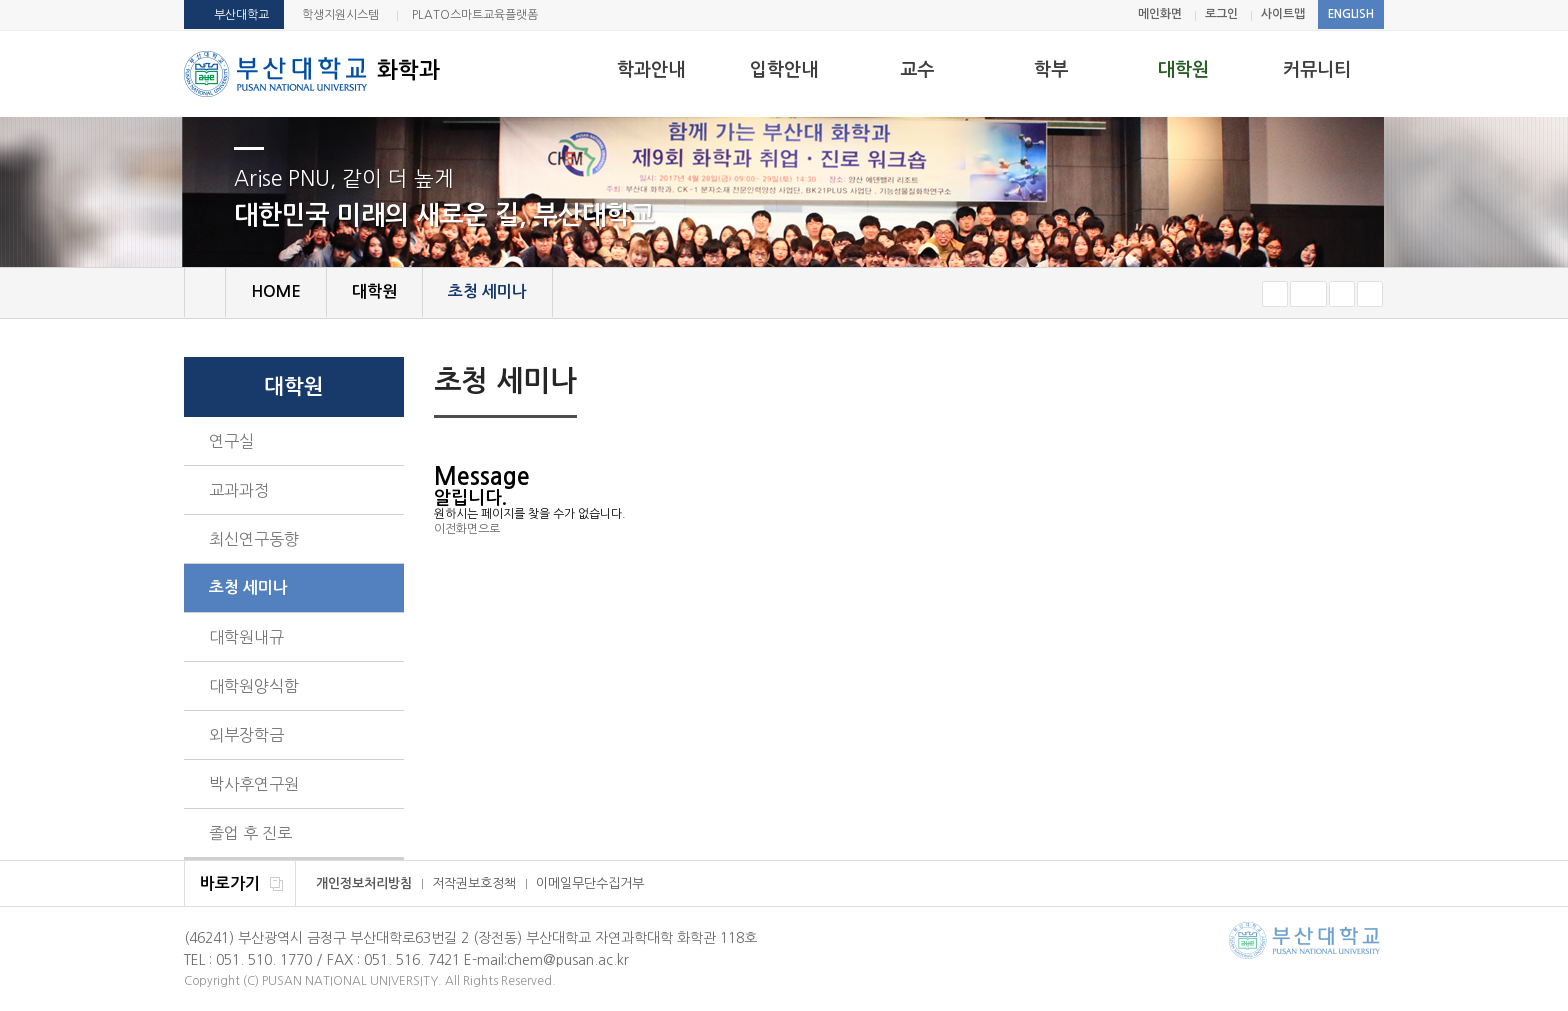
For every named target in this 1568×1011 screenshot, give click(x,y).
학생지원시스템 (340, 15)
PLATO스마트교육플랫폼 (475, 15)
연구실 (231, 441)
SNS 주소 (1371, 383)
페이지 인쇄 (1340, 384)
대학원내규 (246, 637)
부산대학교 (241, 15)
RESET (1308, 294)
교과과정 (239, 490)
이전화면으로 (467, 529)
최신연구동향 (254, 539)
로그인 (1221, 14)
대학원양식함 (254, 686)
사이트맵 (1283, 14)
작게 (1275, 294)
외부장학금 (246, 735)
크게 (1342, 294)
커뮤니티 (1317, 70)
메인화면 (1160, 14)
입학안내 (784, 70)
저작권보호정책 (474, 883)
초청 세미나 (248, 587)
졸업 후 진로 (250, 833)
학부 (1051, 70)
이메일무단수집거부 (590, 883)
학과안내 (651, 70)
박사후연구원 (254, 784)
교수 (917, 70)
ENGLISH (1351, 14)
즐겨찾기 (1370, 294)
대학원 (1183, 70)
